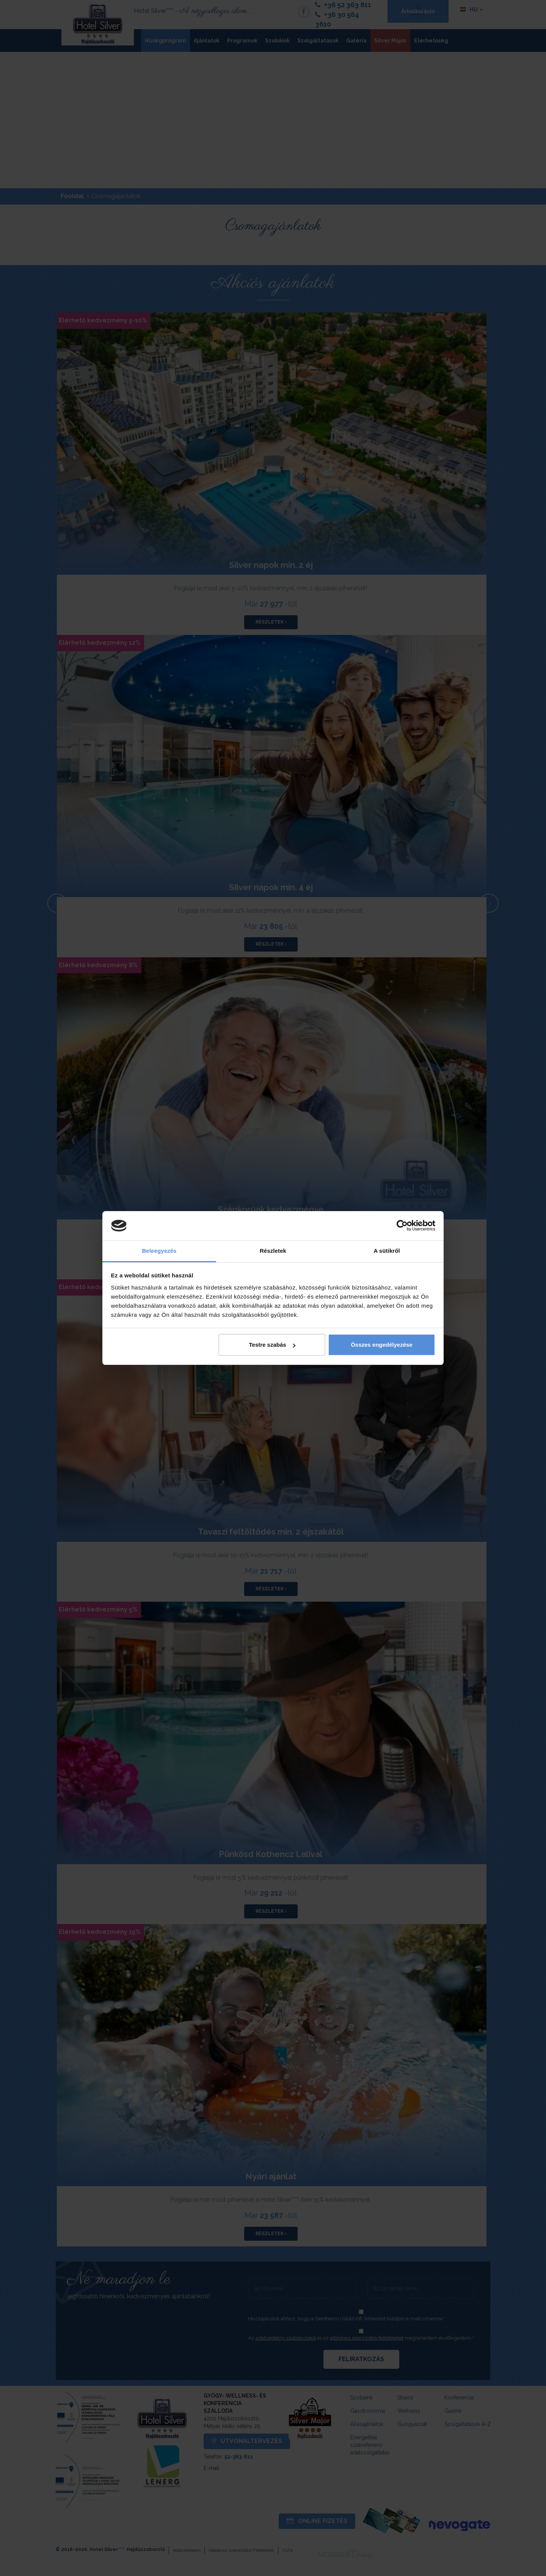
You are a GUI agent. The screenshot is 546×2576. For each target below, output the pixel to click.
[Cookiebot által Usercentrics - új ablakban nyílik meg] (402, 1226)
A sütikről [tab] (386, 1250)
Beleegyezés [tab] (159, 1250)
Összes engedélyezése (382, 1344)
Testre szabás (272, 1344)
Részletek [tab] (273, 1250)
